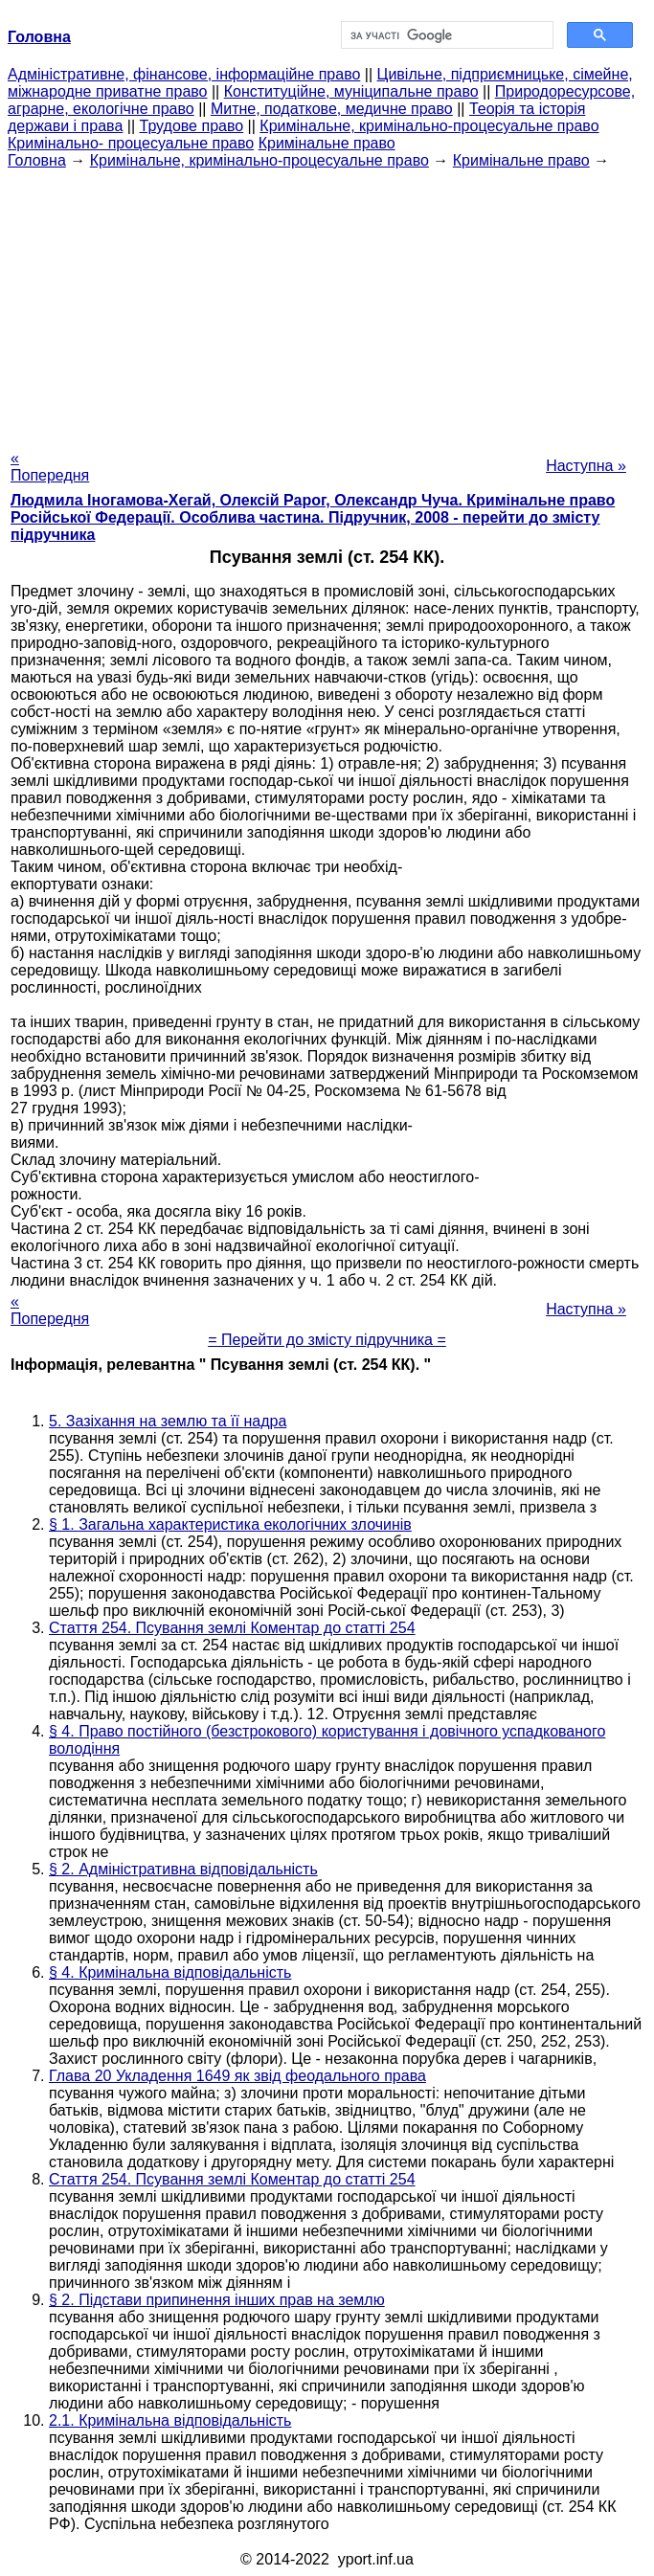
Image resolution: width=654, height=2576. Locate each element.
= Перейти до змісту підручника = (327, 1340)
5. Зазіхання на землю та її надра (167, 1421)
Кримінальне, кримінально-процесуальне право (428, 126)
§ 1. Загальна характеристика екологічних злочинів (230, 1524)
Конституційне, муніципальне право (351, 91)
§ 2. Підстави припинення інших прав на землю (217, 2300)
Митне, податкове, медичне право (332, 109)
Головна (37, 160)
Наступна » (586, 466)
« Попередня (50, 466)
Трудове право (192, 126)
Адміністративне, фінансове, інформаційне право (184, 74)
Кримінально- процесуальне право (131, 143)
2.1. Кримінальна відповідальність (170, 2420)
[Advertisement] (327, 303)
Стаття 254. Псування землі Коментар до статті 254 (232, 1628)
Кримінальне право (327, 143)
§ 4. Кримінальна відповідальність (170, 1972)
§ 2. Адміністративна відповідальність (183, 1869)
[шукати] (445, 35)
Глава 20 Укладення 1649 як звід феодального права (237, 2076)
